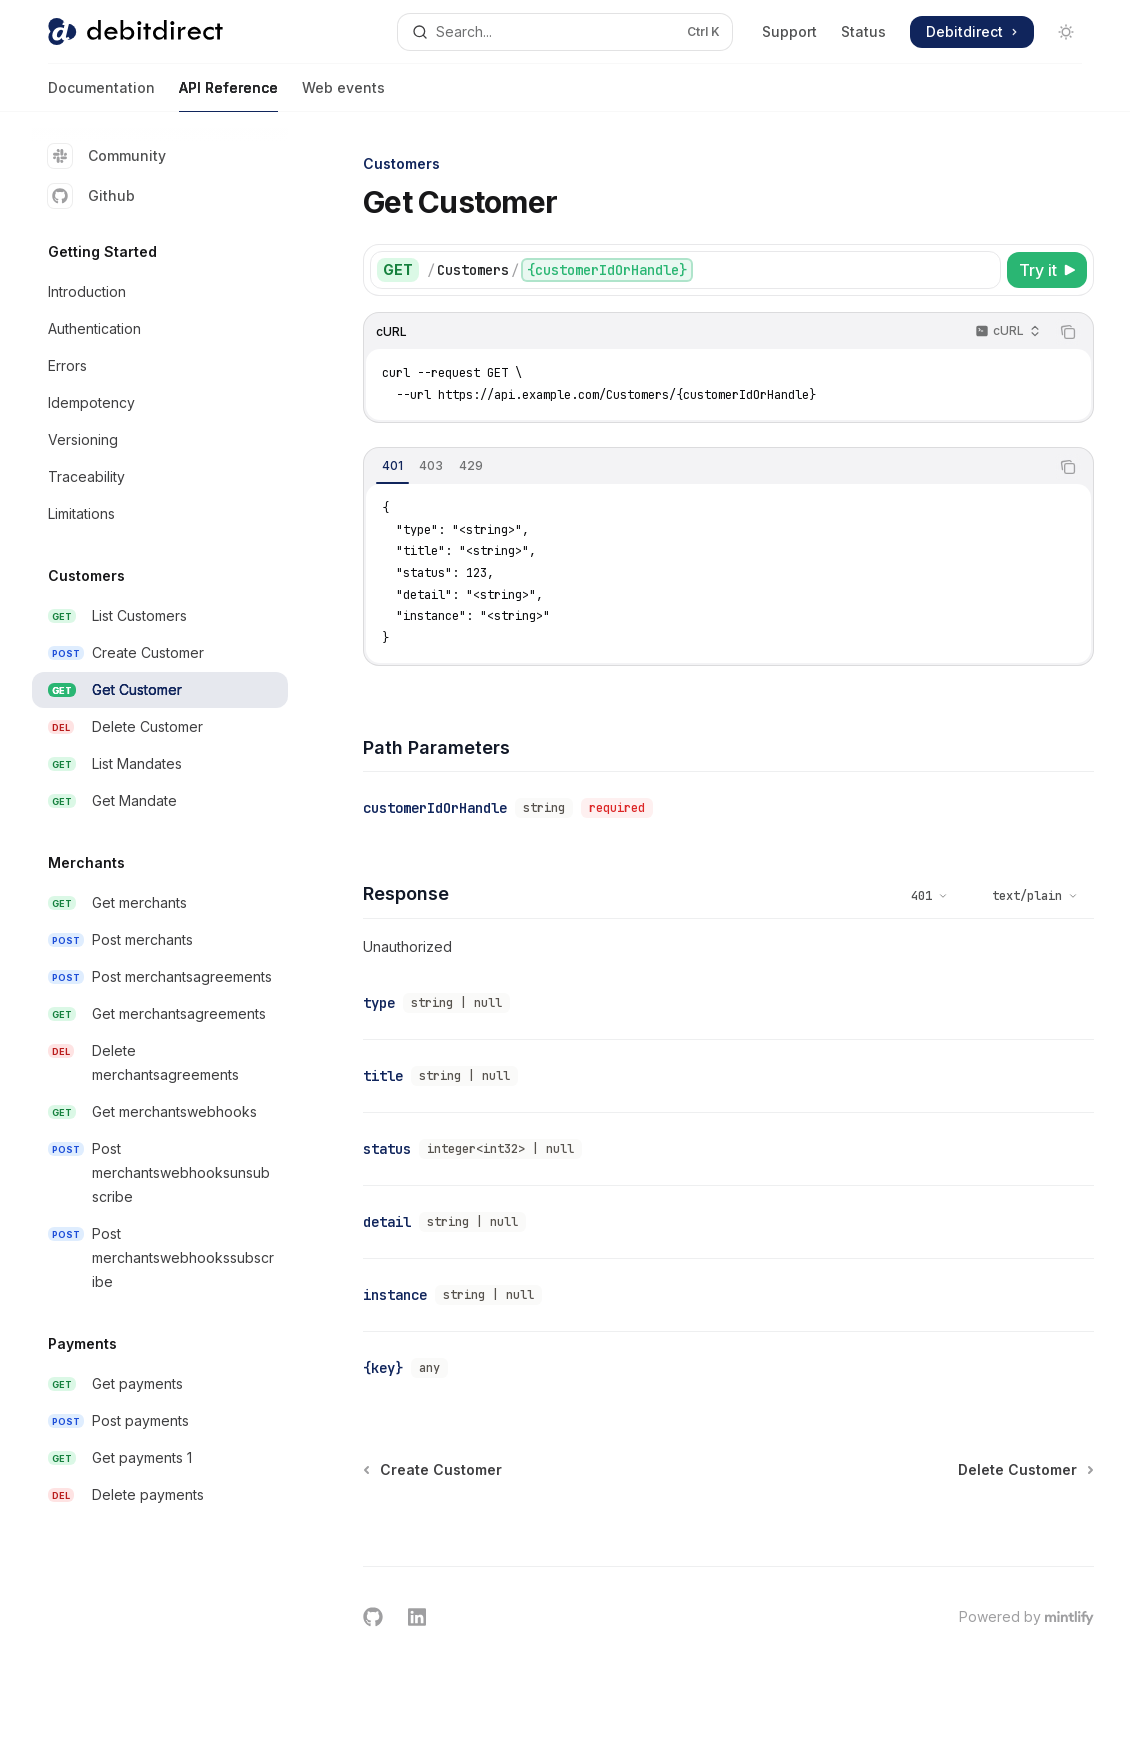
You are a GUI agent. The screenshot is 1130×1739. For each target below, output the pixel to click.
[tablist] (706, 467)
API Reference (228, 95)
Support (789, 31)
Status (863, 31)
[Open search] (565, 32)
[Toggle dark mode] (1066, 32)
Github (91, 196)
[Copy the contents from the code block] (1068, 332)
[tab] (392, 466)
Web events (343, 95)
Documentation (101, 95)
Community (107, 156)
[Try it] (1047, 270)
